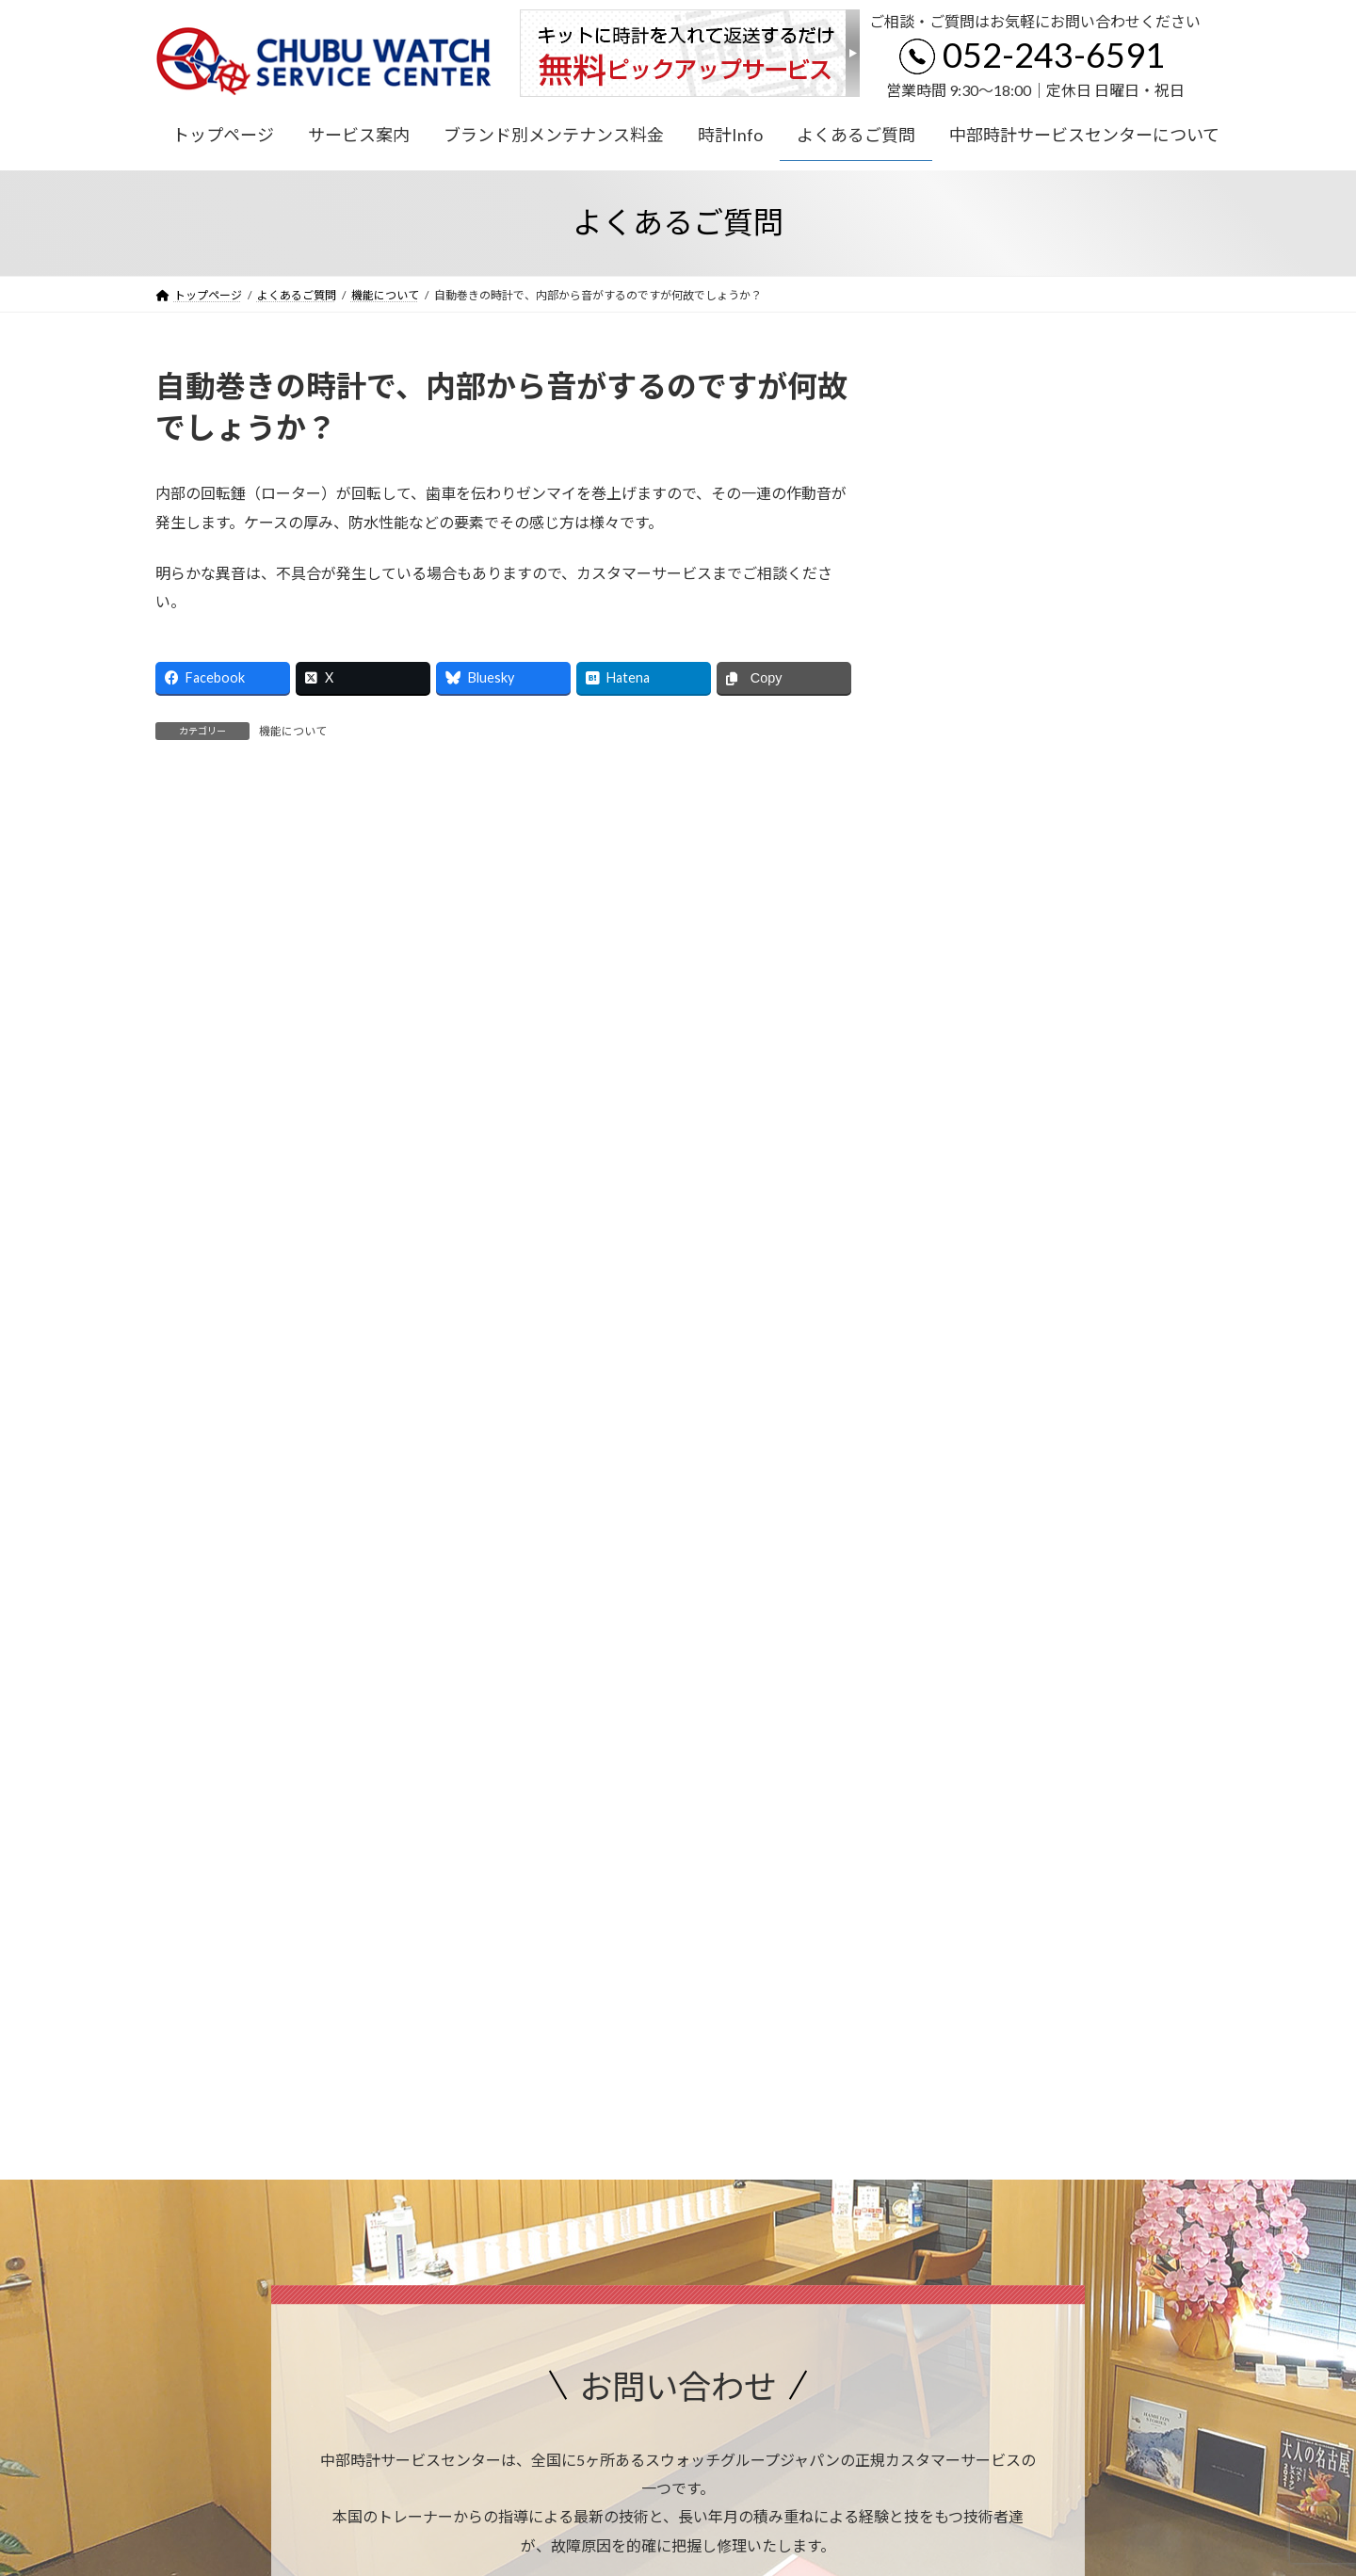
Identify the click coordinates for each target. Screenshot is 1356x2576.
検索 (1153, 383)
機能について (963, 558)
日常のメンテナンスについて (1009, 519)
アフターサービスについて (1003, 482)
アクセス (821, 2108)
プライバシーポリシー (229, 2244)
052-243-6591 (1054, 54)
